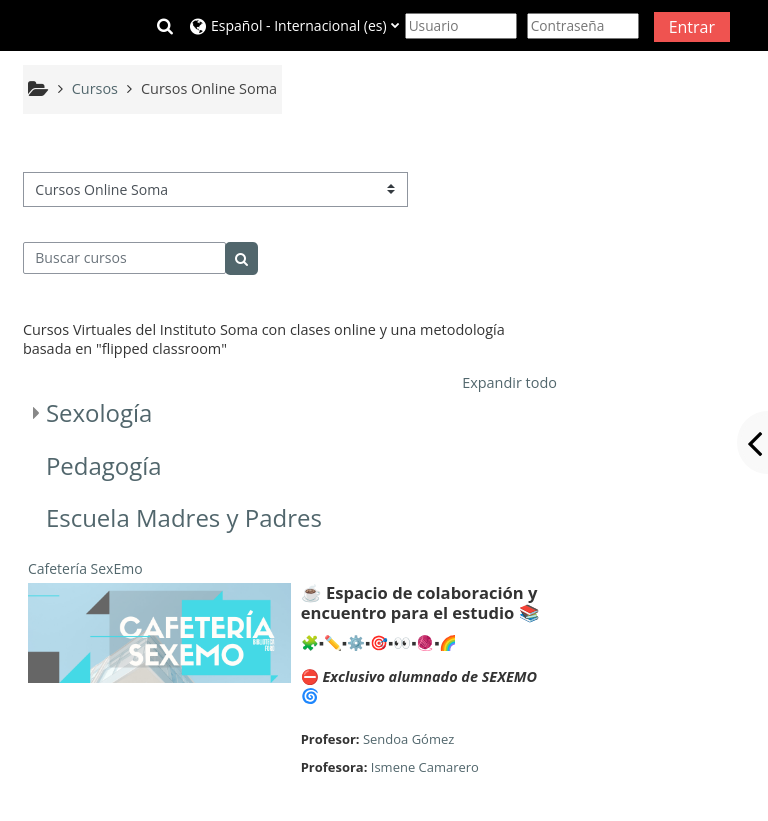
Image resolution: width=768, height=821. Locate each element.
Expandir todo (509, 382)
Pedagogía (104, 465)
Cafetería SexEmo (85, 568)
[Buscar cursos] (124, 258)
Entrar (692, 27)
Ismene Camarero (425, 767)
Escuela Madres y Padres (184, 517)
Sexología (99, 412)
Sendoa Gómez (408, 739)
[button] (165, 26)
